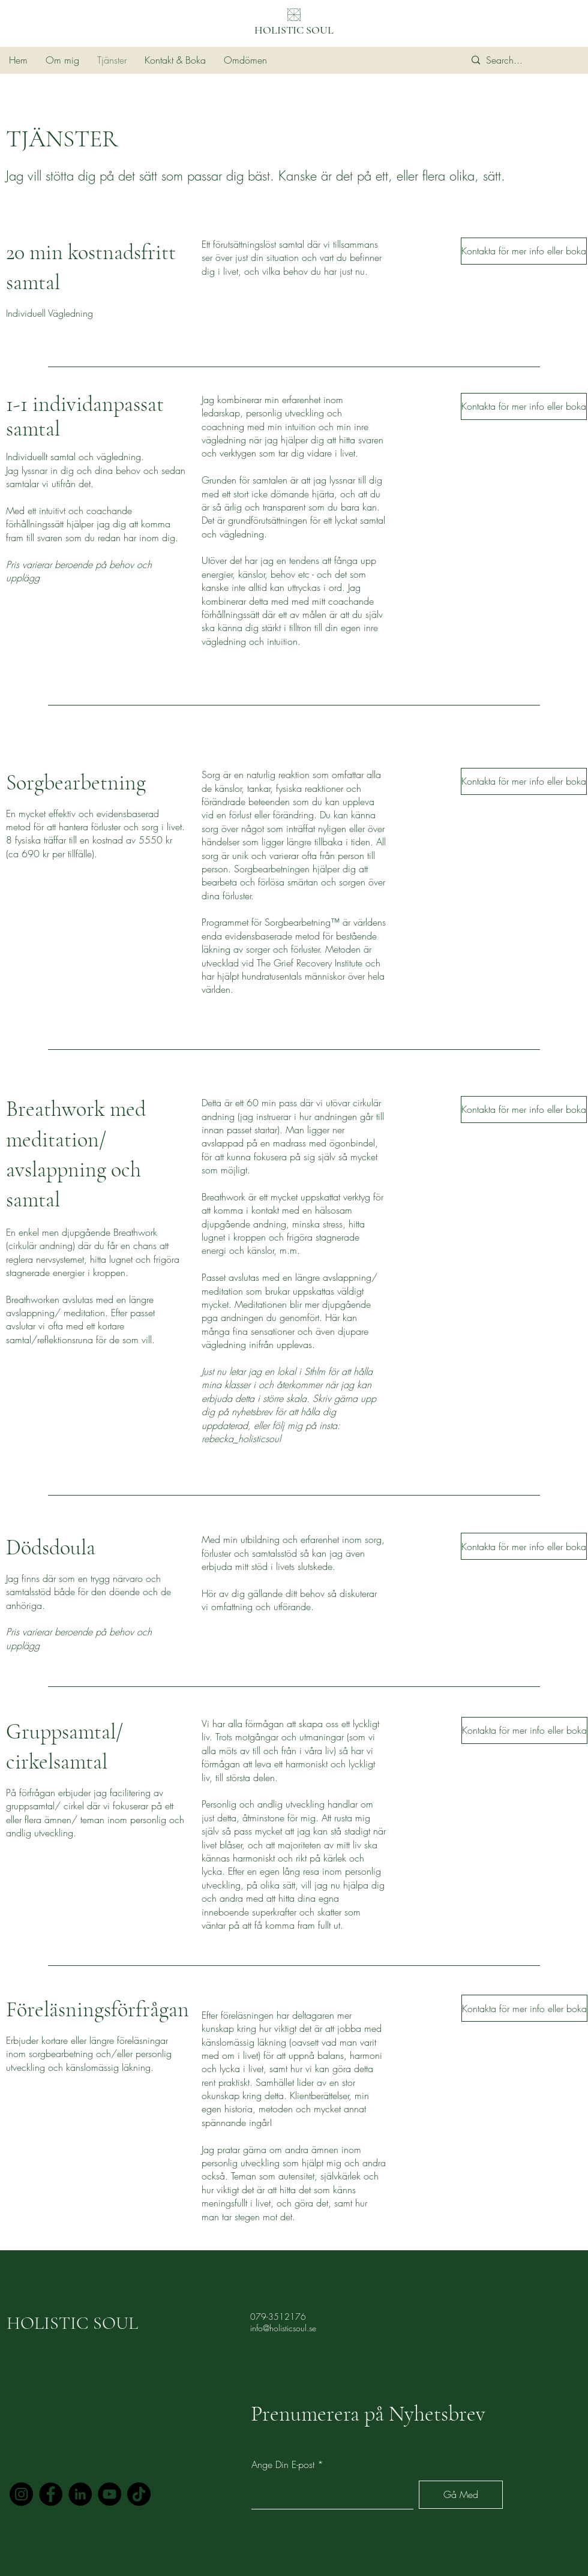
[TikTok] (139, 2494)
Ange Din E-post (282, 2464)
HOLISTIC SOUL (294, 30)
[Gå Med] (461, 2495)
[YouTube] (109, 2494)
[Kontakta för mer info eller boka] (524, 251)
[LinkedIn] (80, 2494)
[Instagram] (21, 2494)
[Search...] (520, 60)
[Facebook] (50, 2494)
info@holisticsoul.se (283, 2328)
